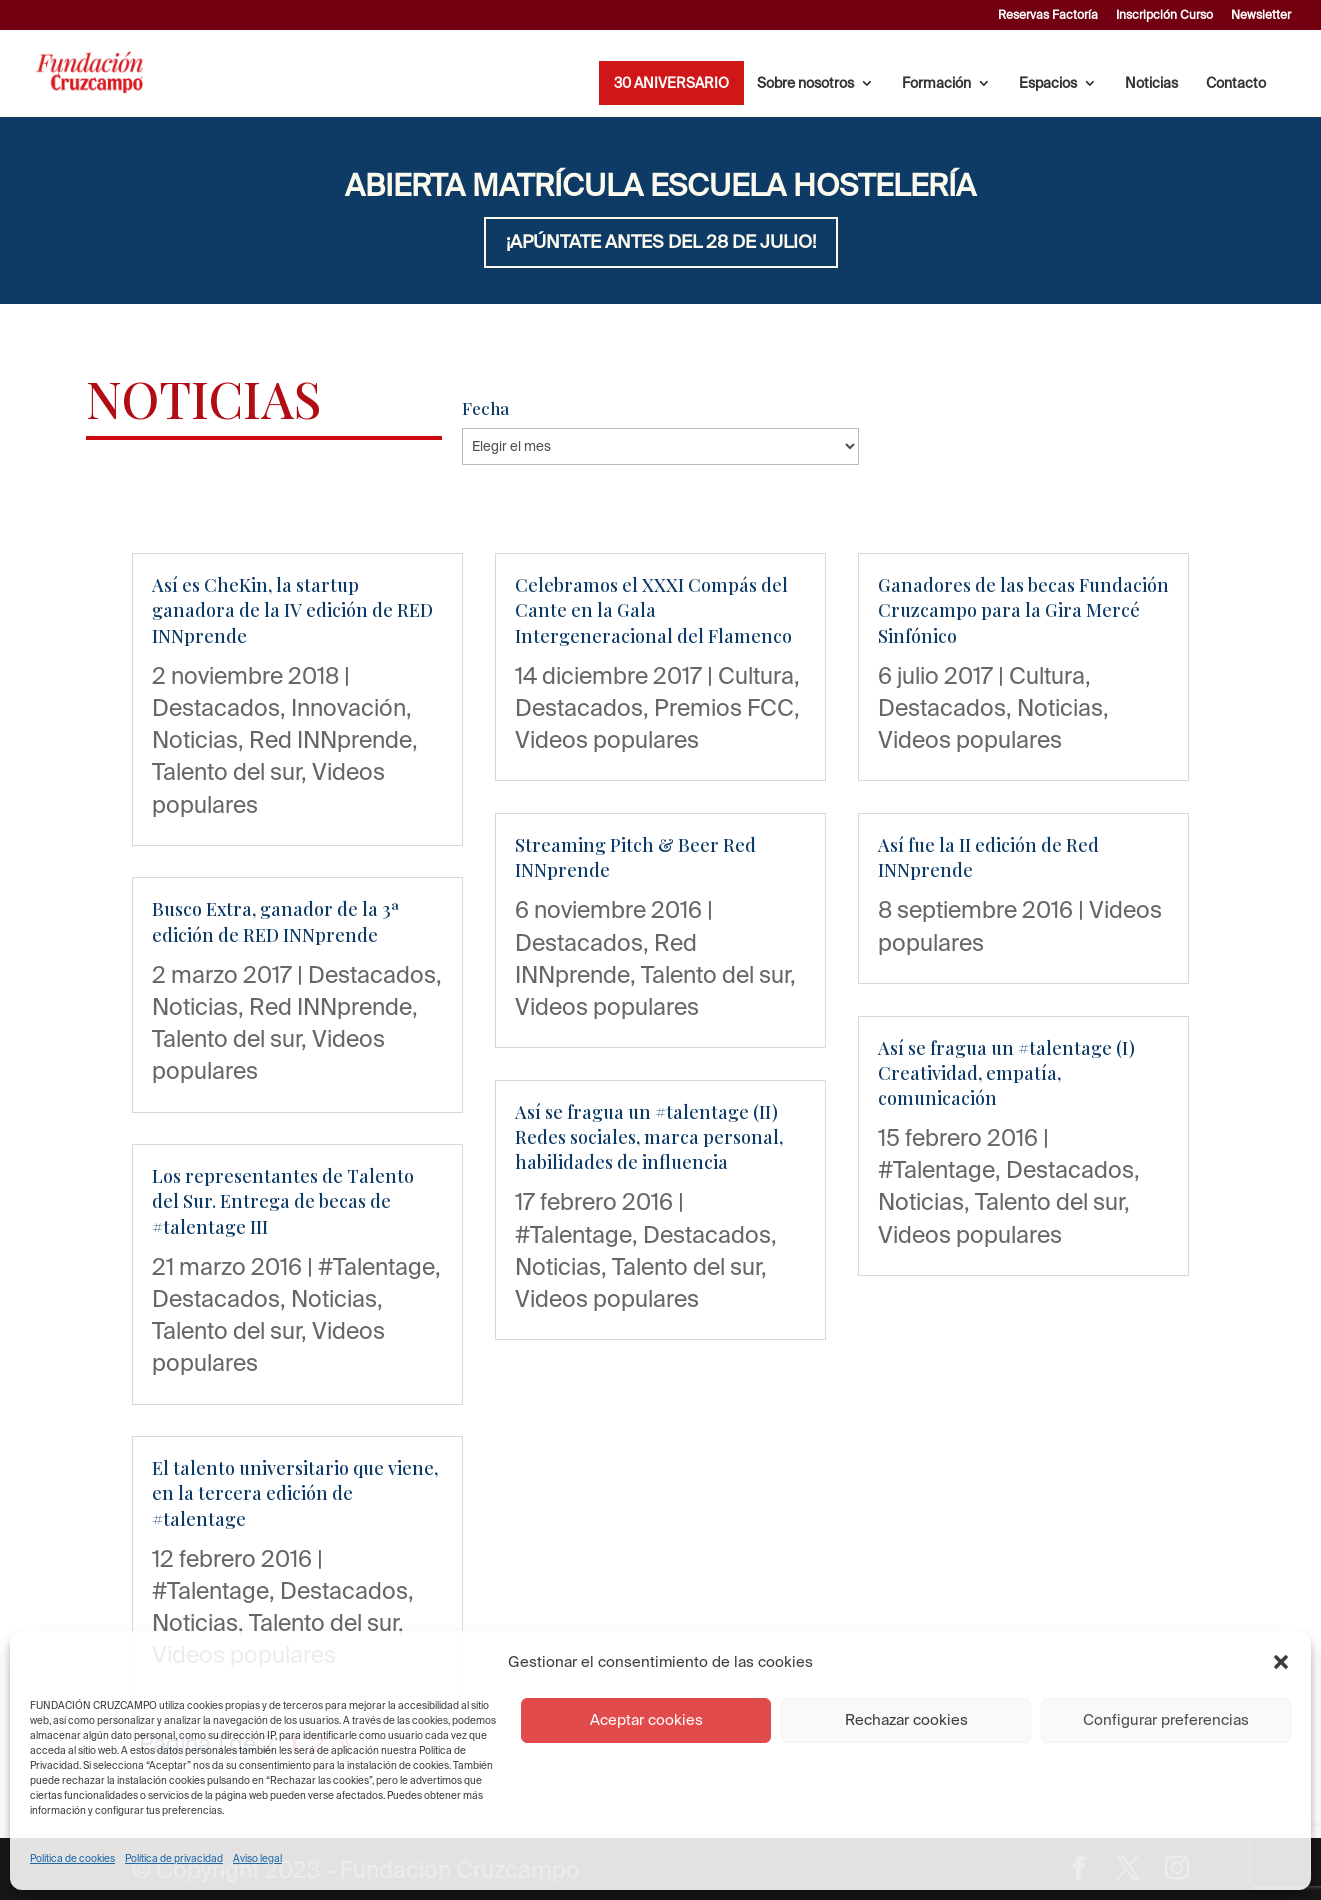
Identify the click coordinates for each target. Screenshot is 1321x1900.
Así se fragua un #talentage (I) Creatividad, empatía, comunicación (1006, 1073)
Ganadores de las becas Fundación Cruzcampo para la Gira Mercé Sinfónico (1023, 610)
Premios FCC (724, 707)
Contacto (1236, 83)
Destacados (216, 707)
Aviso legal (257, 1858)
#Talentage (376, 1266)
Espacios (1048, 83)
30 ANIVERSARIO (671, 83)
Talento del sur (226, 771)
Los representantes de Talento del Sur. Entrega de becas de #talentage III (283, 1201)
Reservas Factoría (1048, 15)
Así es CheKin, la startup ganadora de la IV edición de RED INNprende (292, 610)
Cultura (756, 675)
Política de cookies (72, 1858)
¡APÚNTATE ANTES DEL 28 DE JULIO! (661, 241)
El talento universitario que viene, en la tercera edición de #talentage (295, 1493)
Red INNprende (330, 739)
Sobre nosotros (805, 83)
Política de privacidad (174, 1858)
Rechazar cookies (906, 1719)
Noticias (1151, 83)
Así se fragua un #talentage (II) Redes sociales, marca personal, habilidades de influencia (649, 1137)
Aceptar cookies (646, 1719)
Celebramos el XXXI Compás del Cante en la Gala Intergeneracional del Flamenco (653, 610)
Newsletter (1261, 15)
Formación (936, 83)
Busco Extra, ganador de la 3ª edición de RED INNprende (276, 921)
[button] (1281, 1662)
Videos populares (607, 739)
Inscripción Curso (1164, 15)
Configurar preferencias (1166, 1719)
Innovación (348, 707)
